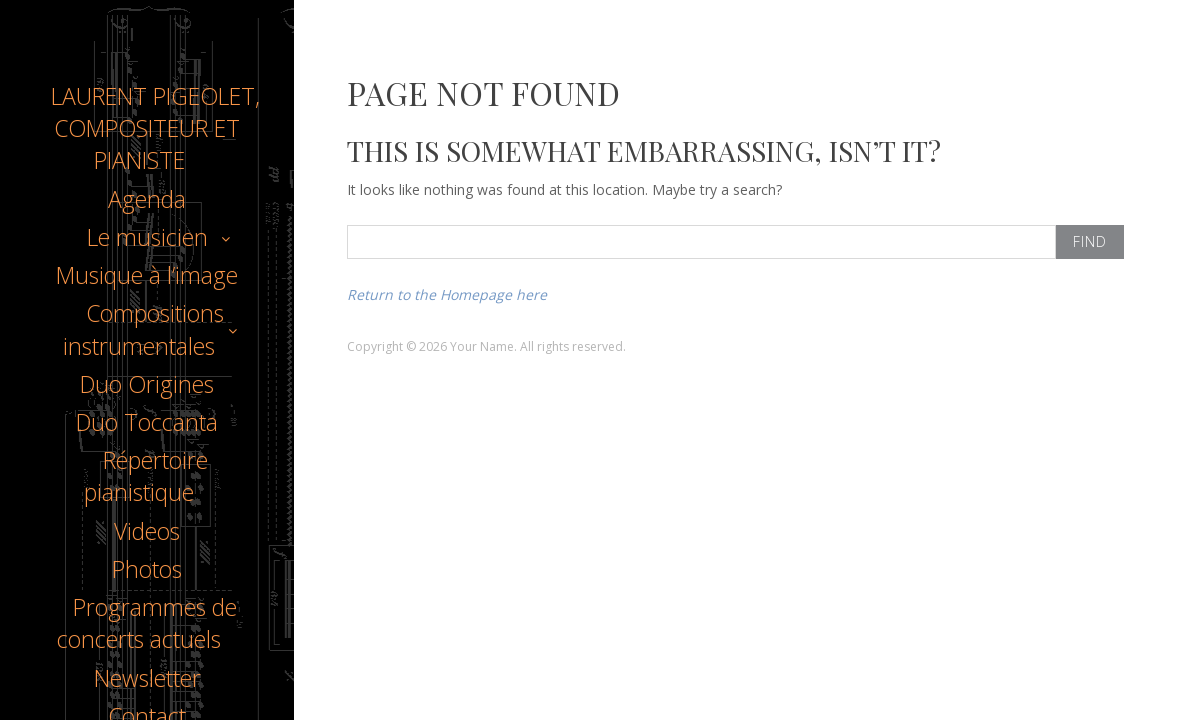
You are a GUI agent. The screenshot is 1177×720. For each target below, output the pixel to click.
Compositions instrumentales (143, 329)
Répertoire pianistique (146, 476)
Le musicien (147, 237)
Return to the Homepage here (447, 294)
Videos (147, 531)
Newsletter (147, 678)
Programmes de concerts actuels (147, 623)
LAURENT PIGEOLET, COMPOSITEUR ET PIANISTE (155, 128)
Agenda (147, 199)
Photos (147, 569)
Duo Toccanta (147, 422)
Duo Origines (147, 384)
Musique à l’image (147, 275)
